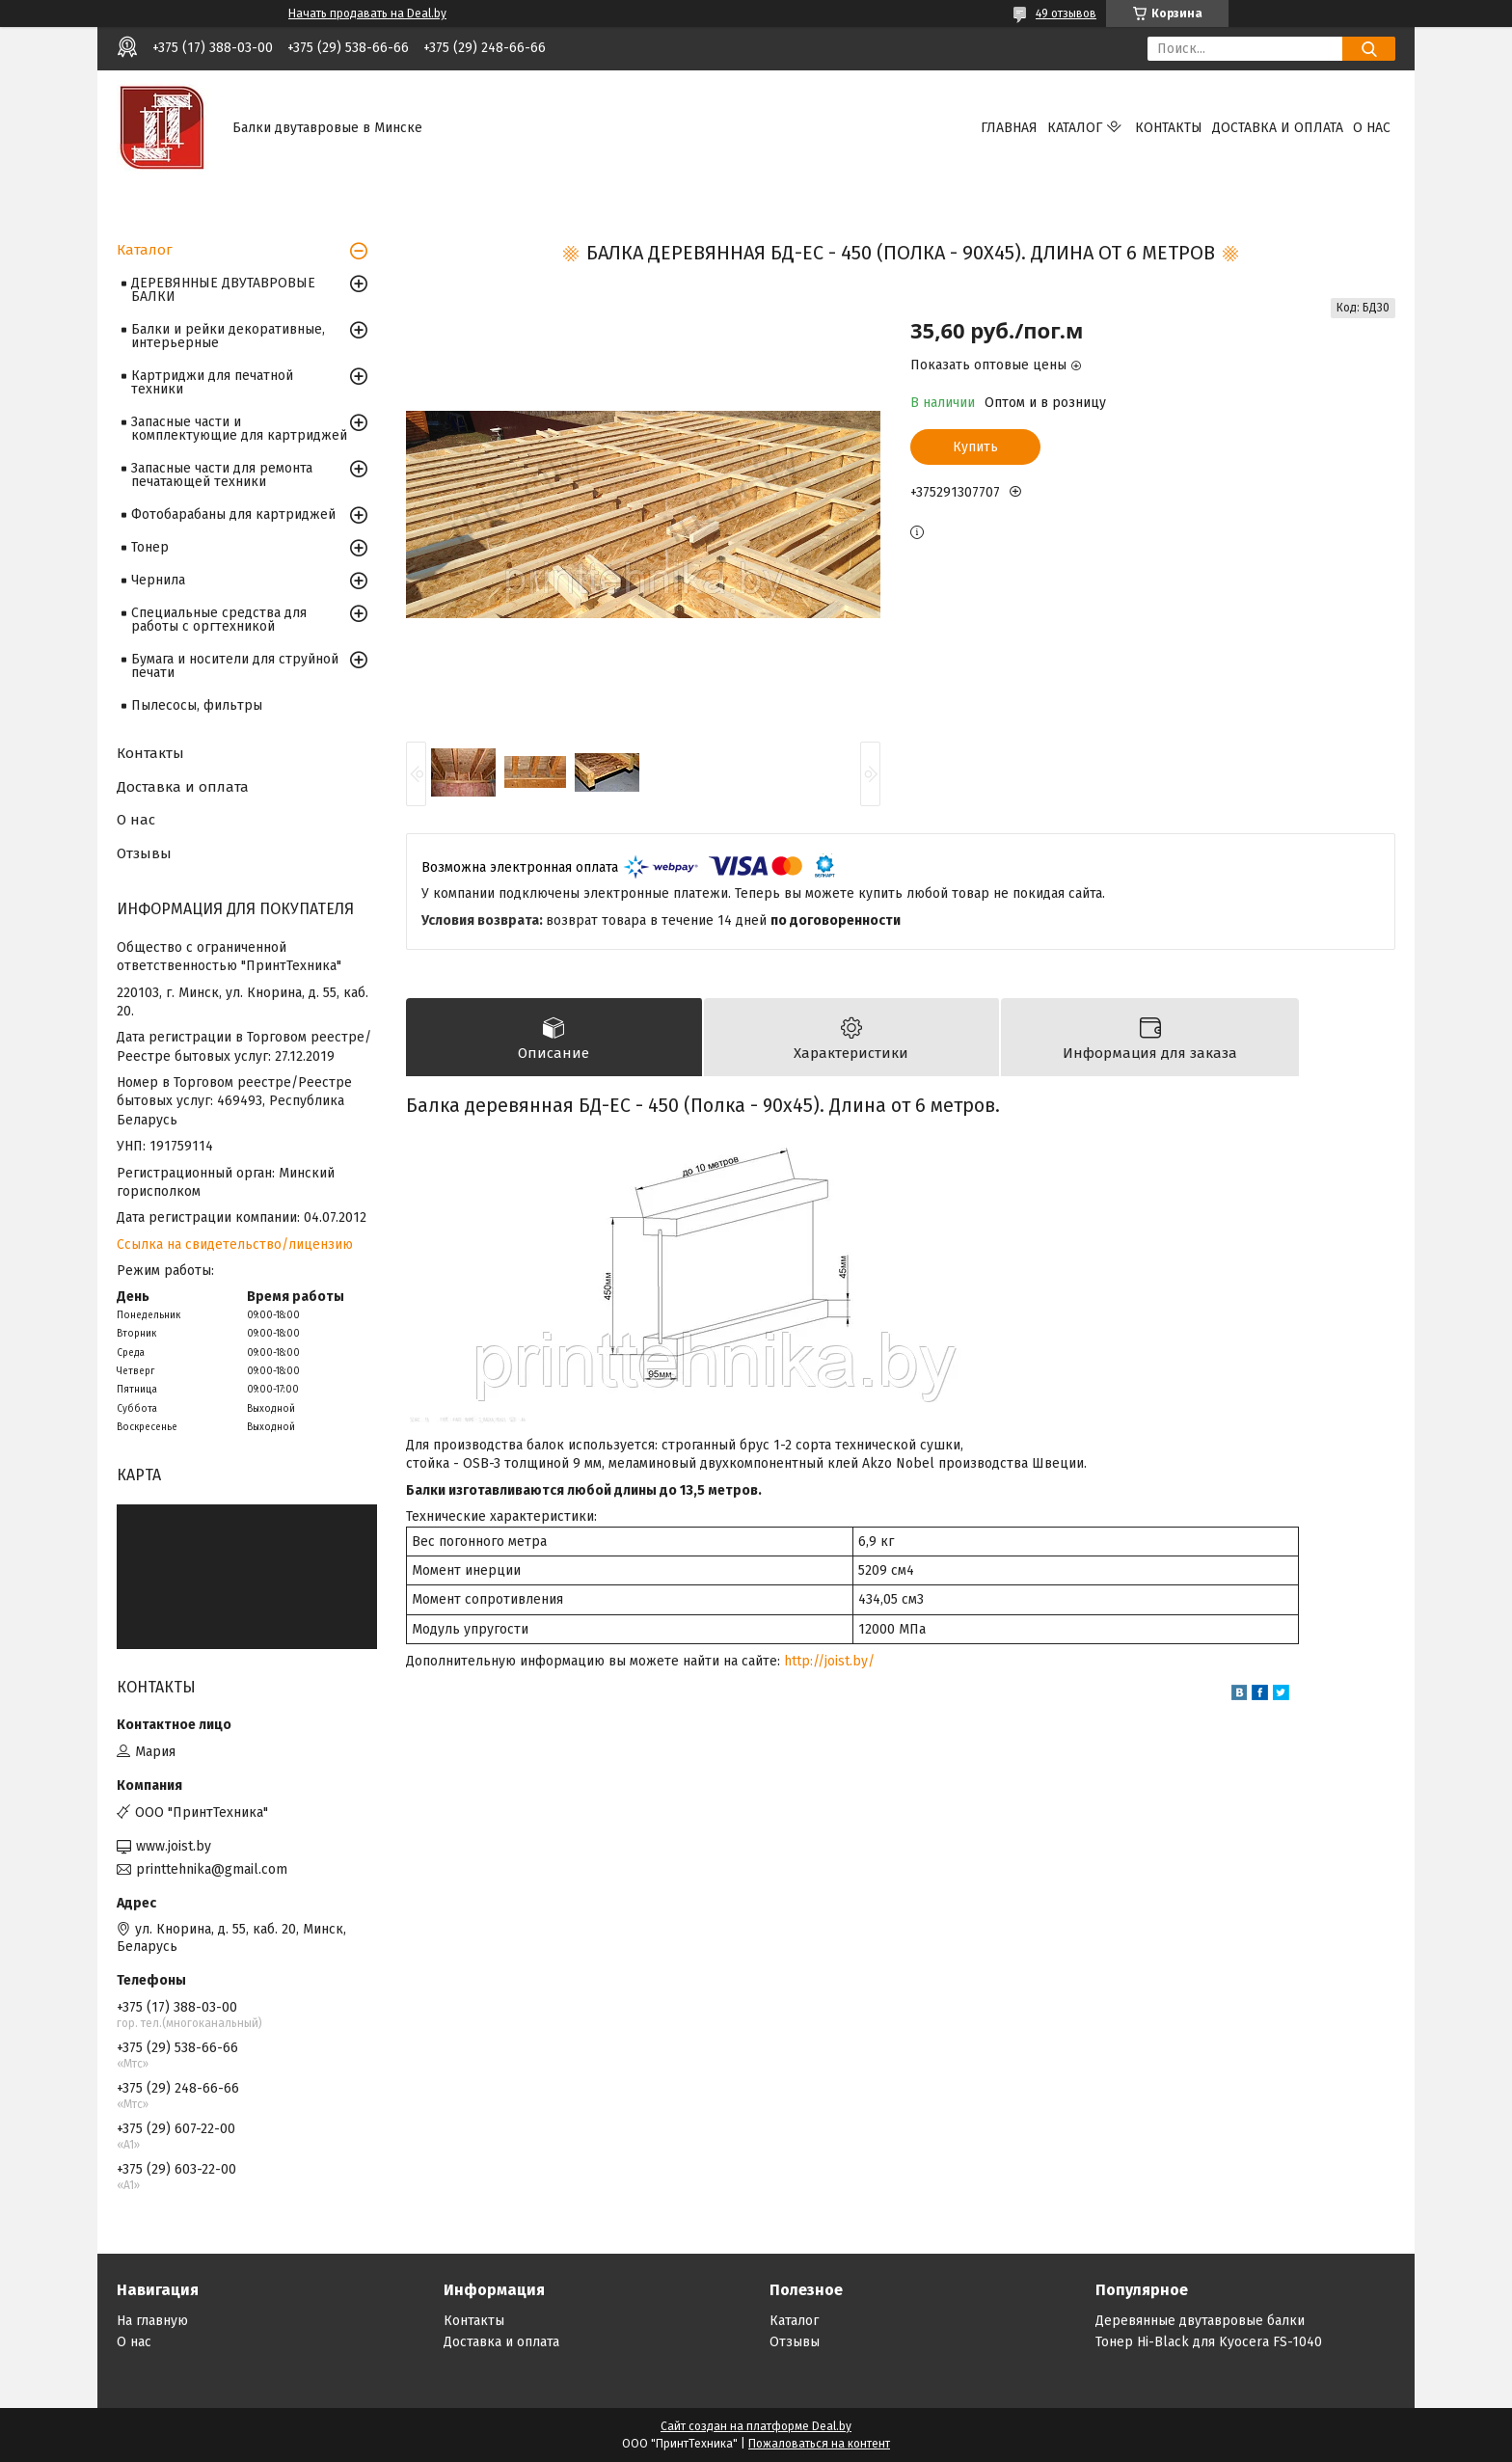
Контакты (1168, 128)
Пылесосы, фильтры (196, 705)
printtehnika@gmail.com (211, 1869)
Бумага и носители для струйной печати (234, 666)
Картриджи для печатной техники (212, 382)
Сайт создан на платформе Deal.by (756, 2426)
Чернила (158, 580)
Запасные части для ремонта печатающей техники (221, 475)
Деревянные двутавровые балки (1200, 2321)
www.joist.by (173, 1846)
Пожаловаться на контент (819, 2443)
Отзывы (144, 853)
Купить (975, 447)
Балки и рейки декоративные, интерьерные (228, 336)
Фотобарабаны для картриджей (233, 514)
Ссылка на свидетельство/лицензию (235, 1244)
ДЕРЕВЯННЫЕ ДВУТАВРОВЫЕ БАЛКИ (223, 290)
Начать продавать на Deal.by (367, 13)
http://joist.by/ (829, 1661)
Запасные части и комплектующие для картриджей (239, 429)
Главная (1009, 128)
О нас (1371, 128)
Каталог (1074, 128)
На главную (152, 2321)
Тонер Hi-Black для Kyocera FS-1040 (1208, 2342)
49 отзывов (1066, 13)
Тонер (150, 547)
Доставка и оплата (1277, 128)
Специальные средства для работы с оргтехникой (219, 620)
